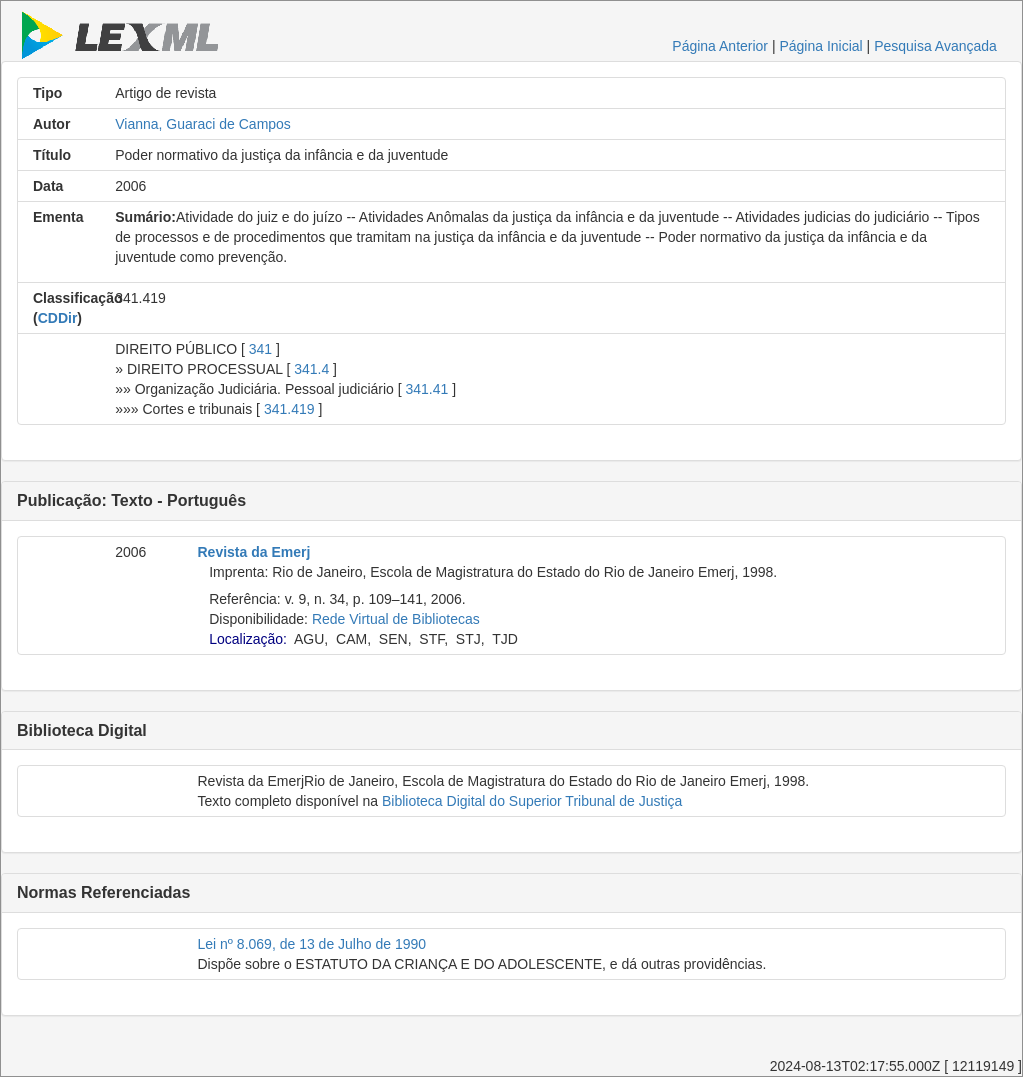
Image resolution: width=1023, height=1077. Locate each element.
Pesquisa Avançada (935, 46)
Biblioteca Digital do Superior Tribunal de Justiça (532, 801)
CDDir (58, 318)
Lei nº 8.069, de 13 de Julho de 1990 (312, 944)
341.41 (427, 389)
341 (260, 349)
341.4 (311, 369)
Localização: (248, 639)
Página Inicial (820, 46)
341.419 (289, 409)
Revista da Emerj (254, 552)
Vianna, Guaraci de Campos (203, 124)
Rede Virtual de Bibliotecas (396, 619)
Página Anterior (720, 46)
